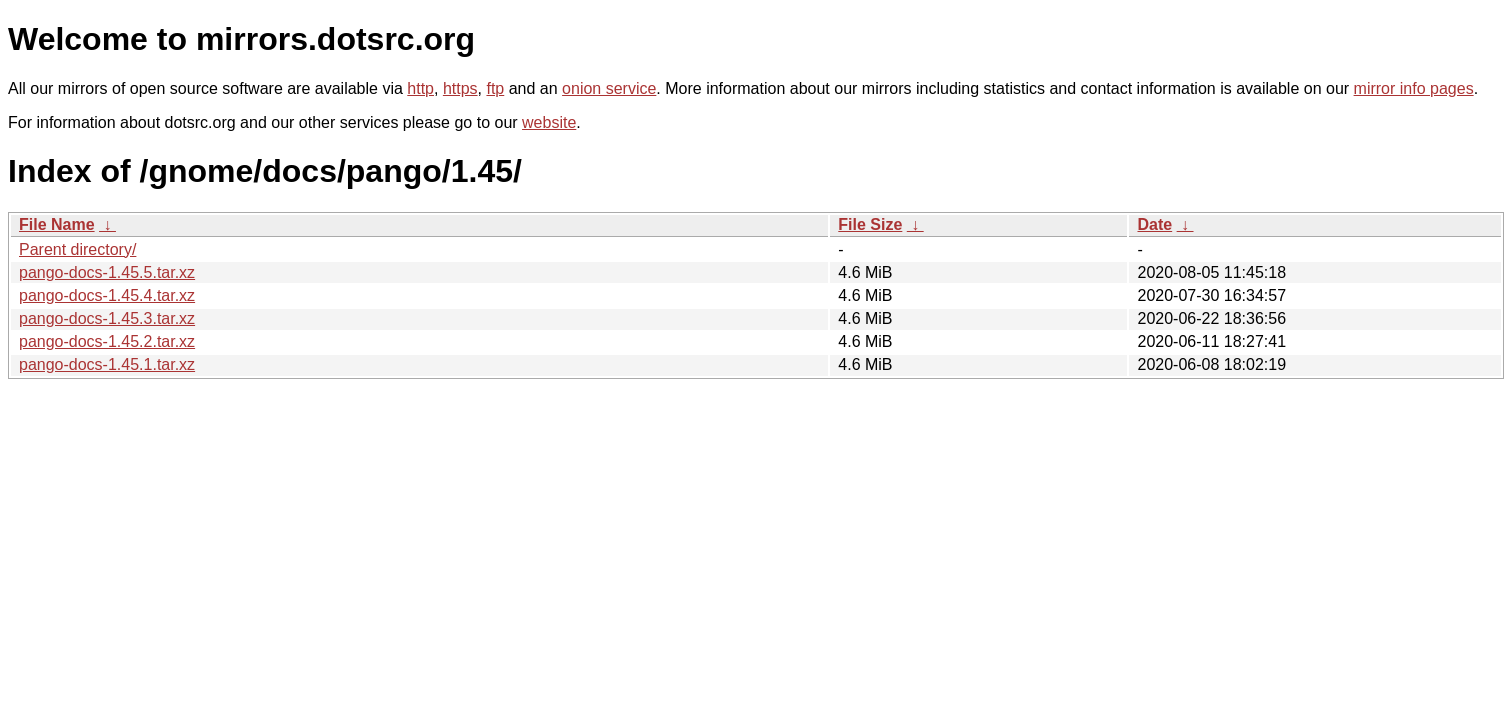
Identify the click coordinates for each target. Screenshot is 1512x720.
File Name (57, 224)
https (460, 88)
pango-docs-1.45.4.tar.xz (107, 295)
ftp (495, 88)
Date (1154, 224)
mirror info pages (1414, 88)
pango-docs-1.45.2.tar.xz (107, 341)
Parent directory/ (77, 249)
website (549, 122)
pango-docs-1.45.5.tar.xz (107, 272)
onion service (609, 88)
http (420, 88)
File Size (870, 224)
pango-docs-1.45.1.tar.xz (107, 364)
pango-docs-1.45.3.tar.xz (107, 318)
